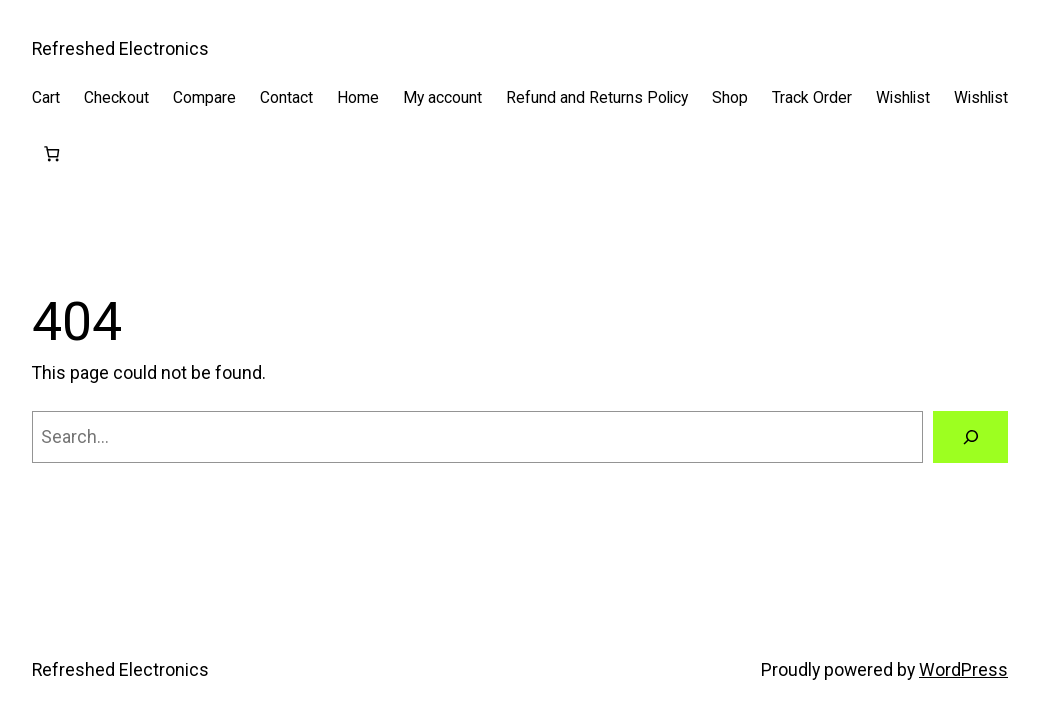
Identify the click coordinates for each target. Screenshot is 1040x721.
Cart (46, 97)
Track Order (812, 97)
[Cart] (51, 153)
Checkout (116, 97)
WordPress (963, 670)
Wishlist (903, 97)
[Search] (970, 437)
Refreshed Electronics (120, 49)
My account (442, 97)
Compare (204, 97)
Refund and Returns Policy (597, 97)
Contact (286, 97)
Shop (730, 97)
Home (358, 97)
